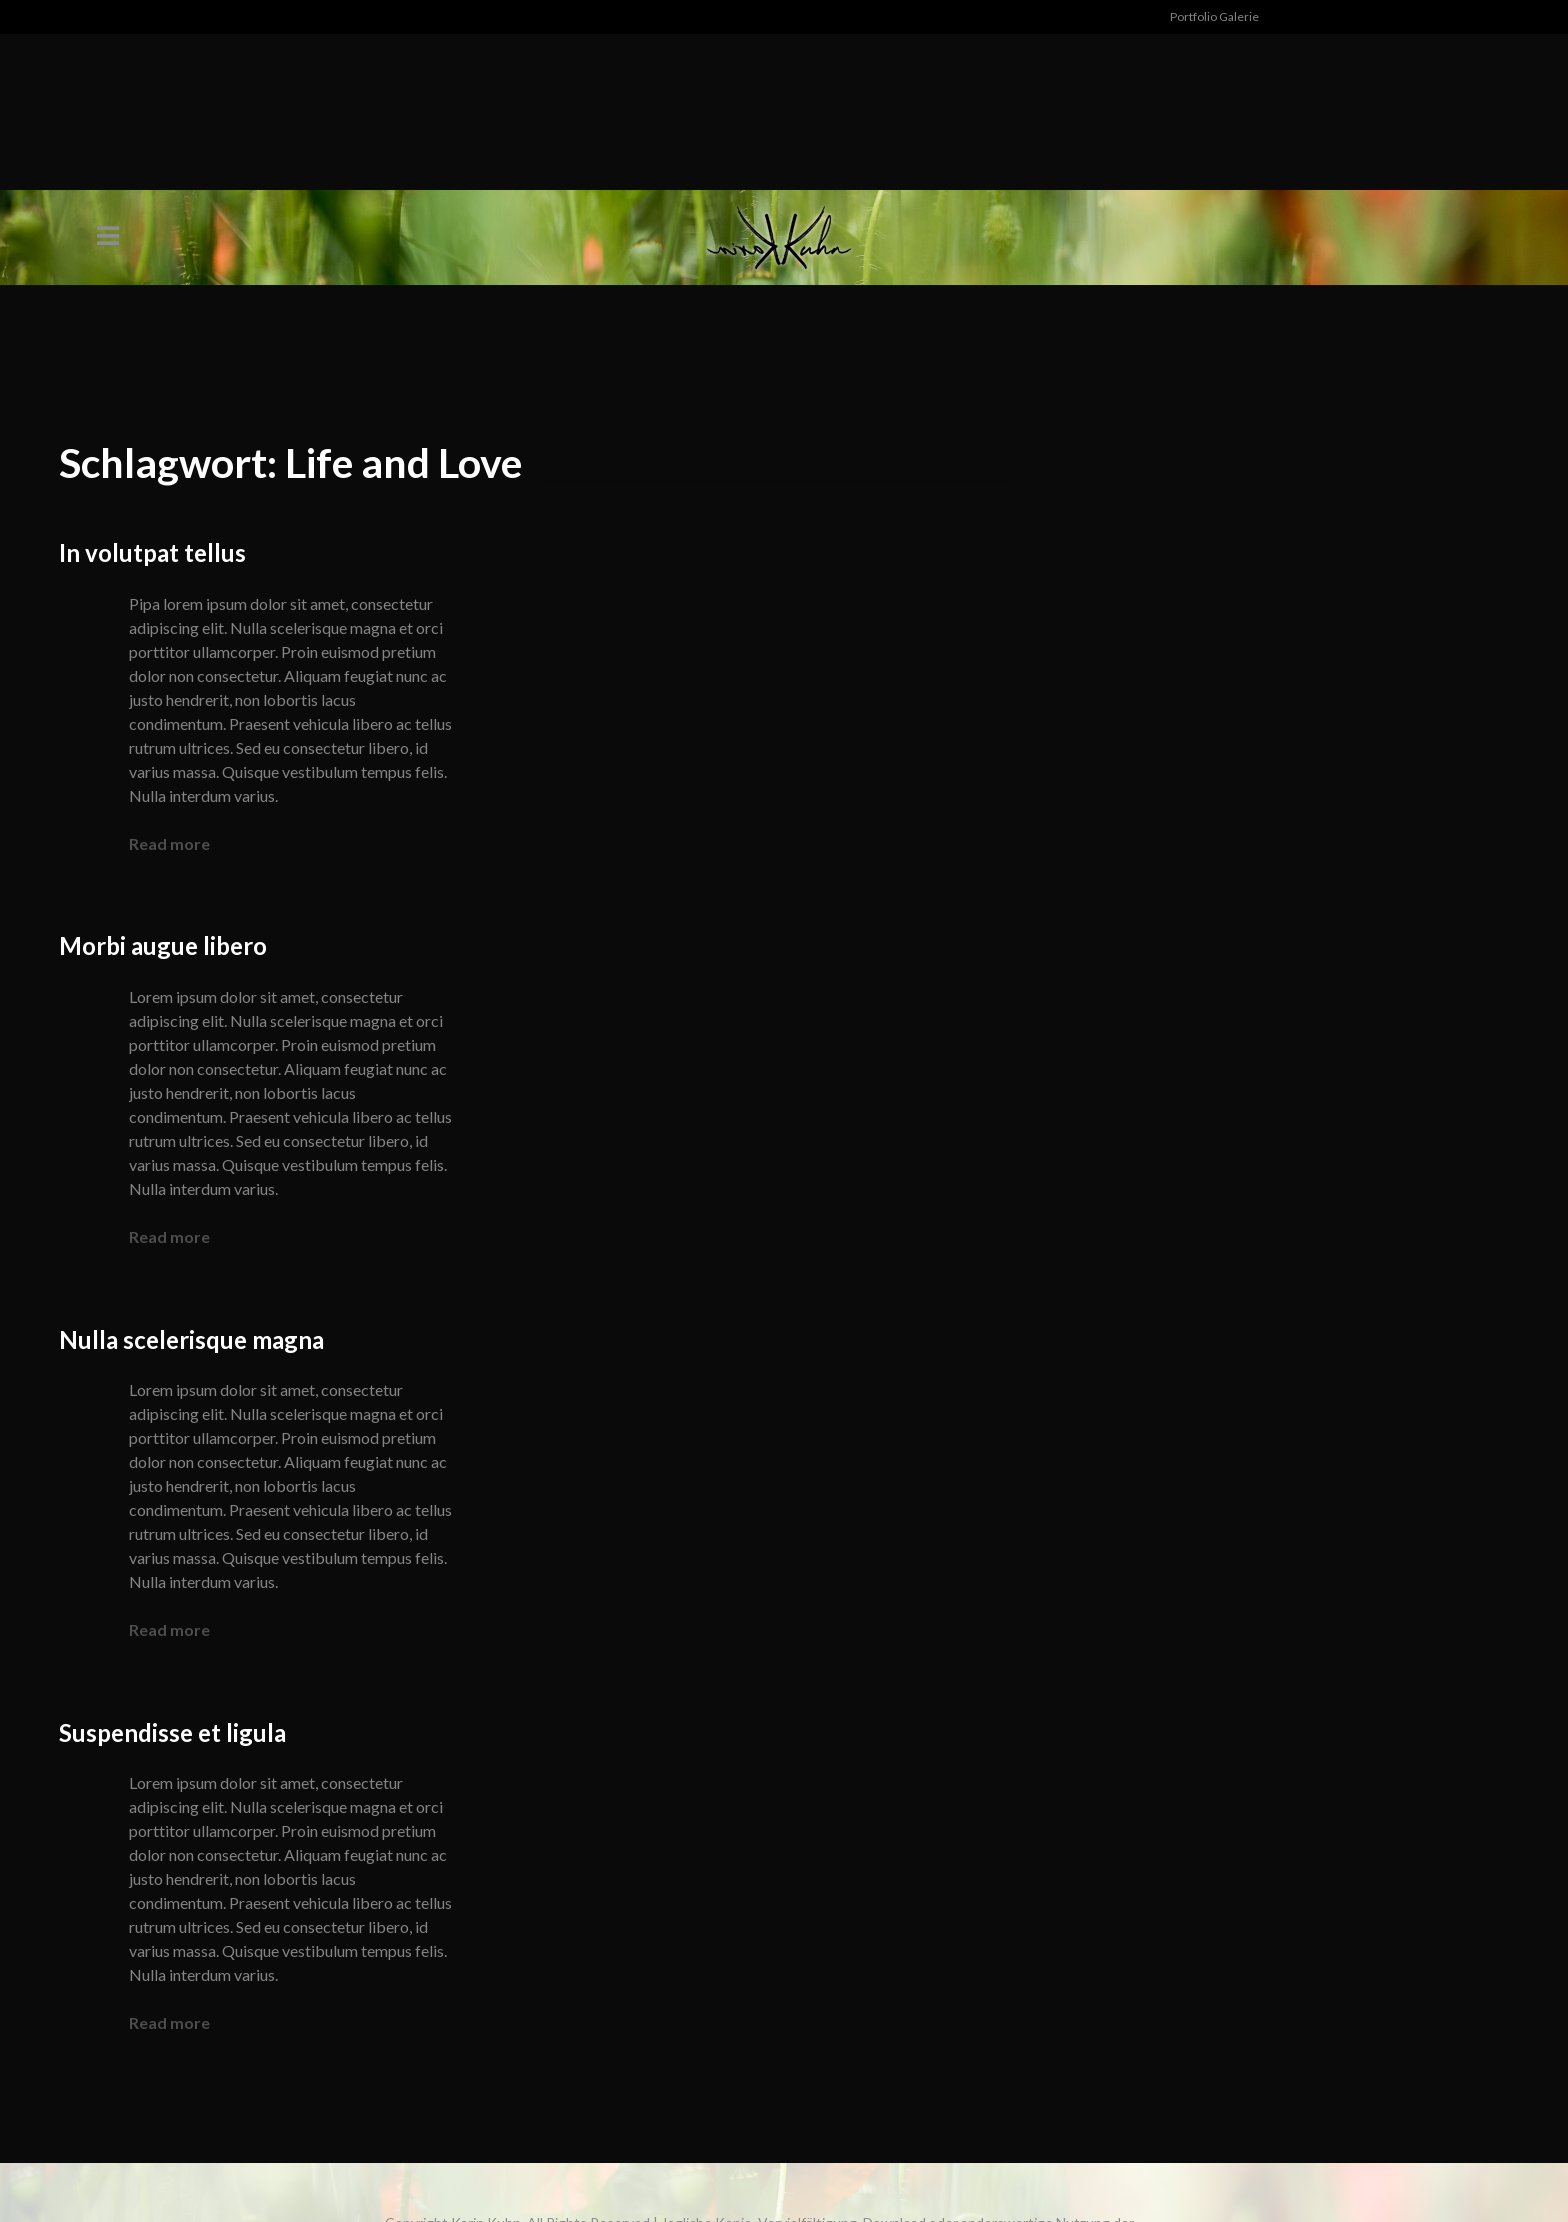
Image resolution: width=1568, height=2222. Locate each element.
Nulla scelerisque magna (191, 1339)
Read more (169, 843)
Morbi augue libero (163, 945)
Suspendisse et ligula (172, 1732)
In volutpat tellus (152, 552)
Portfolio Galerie (1214, 16)
